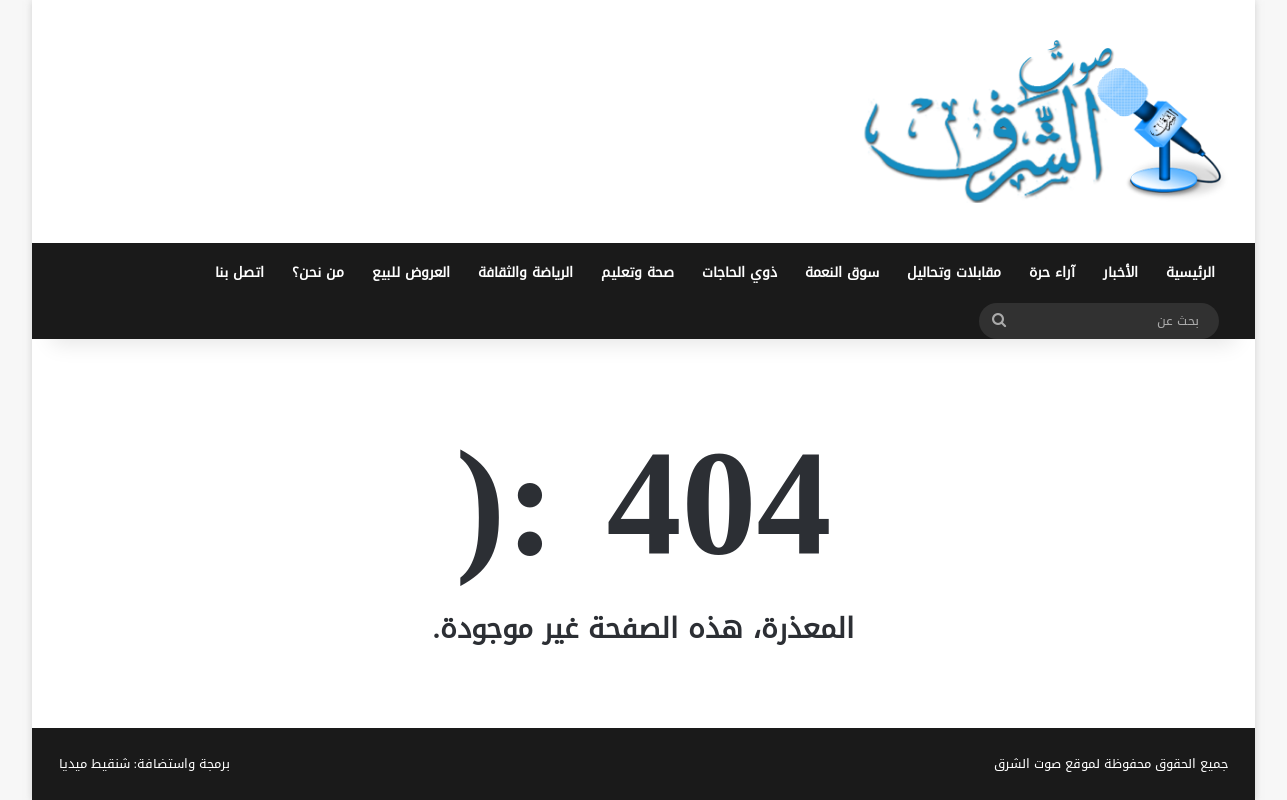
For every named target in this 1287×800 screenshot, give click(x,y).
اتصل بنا (239, 272)
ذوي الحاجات (739, 272)
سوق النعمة (842, 272)
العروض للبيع (411, 272)
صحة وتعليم (637, 272)
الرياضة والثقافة (525, 272)
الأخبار (1120, 272)
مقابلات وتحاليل (954, 272)
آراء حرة (1052, 272)
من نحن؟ (318, 272)
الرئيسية (1190, 272)
